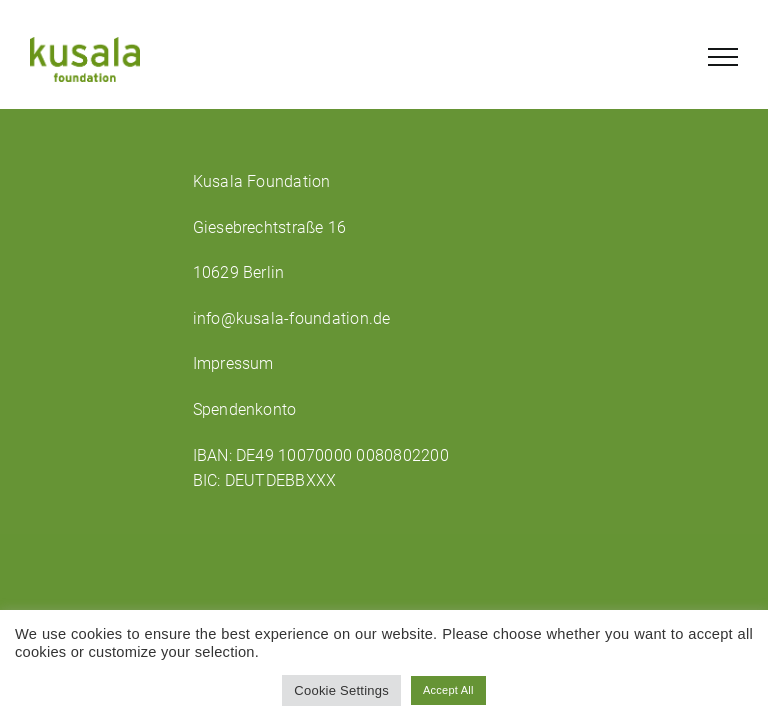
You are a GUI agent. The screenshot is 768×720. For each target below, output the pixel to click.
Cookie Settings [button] (341, 690)
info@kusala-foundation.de (292, 318)
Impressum (233, 363)
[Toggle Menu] (723, 57)
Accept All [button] (448, 690)
